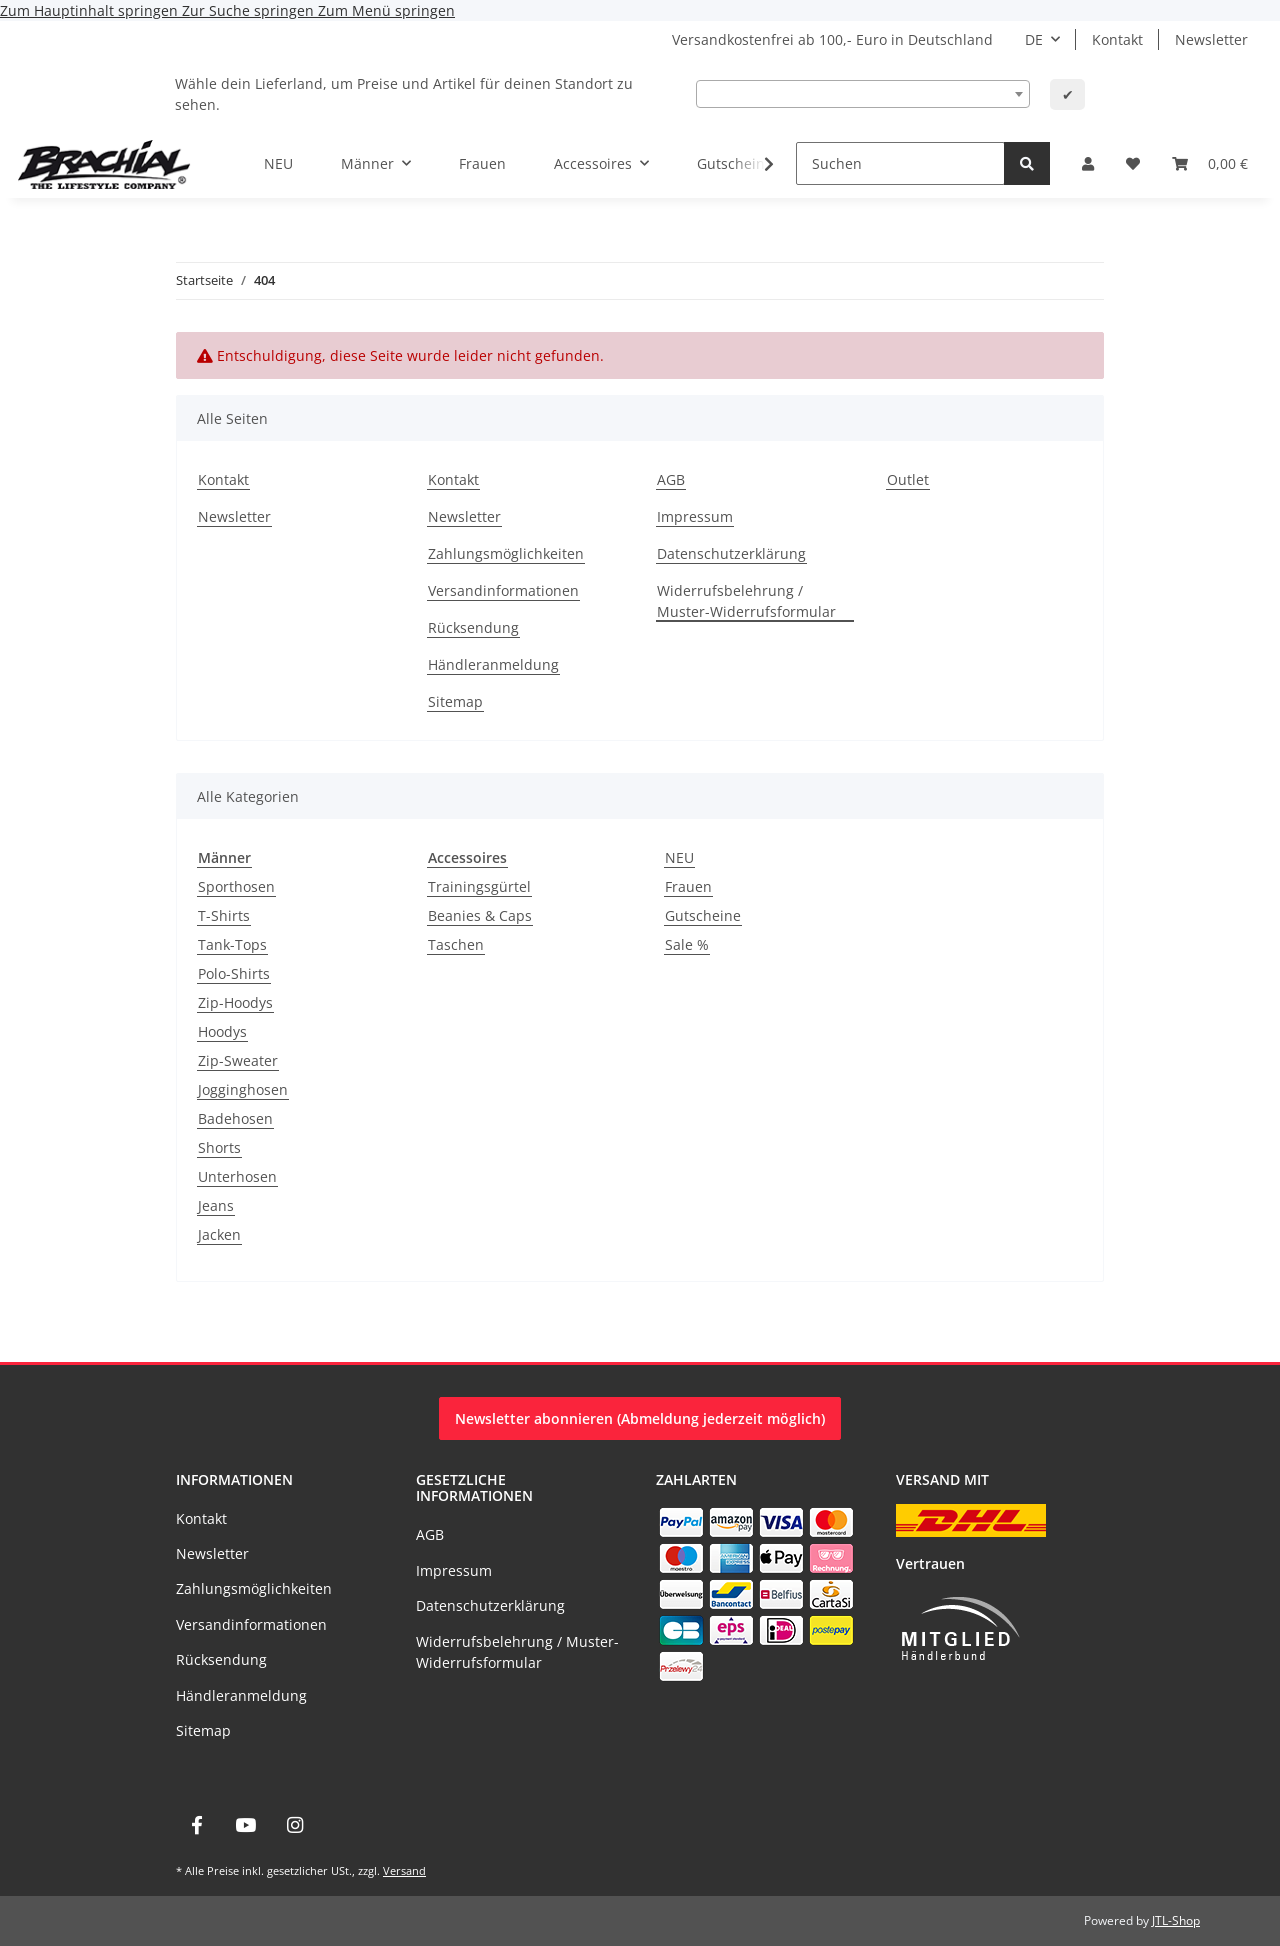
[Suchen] (900, 163)
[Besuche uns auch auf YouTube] (245, 1825)
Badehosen (235, 1118)
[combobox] (863, 94)
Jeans (216, 1205)
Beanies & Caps (480, 915)
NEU (679, 857)
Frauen (688, 886)
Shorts (219, 1147)
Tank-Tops (232, 944)
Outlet (908, 479)
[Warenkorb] (1210, 163)
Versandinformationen (503, 590)
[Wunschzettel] (1133, 163)
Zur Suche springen (250, 10)
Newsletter (1211, 39)
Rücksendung (473, 627)
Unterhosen (237, 1176)
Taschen (456, 944)
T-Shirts (224, 915)
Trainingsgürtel (479, 886)
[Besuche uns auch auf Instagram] (295, 1825)
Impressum (695, 516)
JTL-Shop (1176, 1920)
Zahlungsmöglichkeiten (506, 553)
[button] (1088, 163)
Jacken (219, 1234)
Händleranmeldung (493, 664)
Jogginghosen (243, 1089)
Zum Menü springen (386, 10)
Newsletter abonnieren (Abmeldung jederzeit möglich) (640, 1418)
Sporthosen (236, 886)
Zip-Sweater (238, 1060)
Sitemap (455, 701)
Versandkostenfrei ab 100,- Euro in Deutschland (832, 39)
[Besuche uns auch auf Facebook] (196, 1825)
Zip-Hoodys (235, 1002)
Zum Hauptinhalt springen (91, 10)
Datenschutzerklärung (731, 553)
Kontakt (1117, 39)
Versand (404, 1870)
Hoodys (222, 1031)
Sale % (687, 944)
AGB (671, 479)
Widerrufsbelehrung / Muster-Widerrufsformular (746, 601)
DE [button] (1034, 39)
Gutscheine (703, 915)
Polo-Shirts (234, 973)
